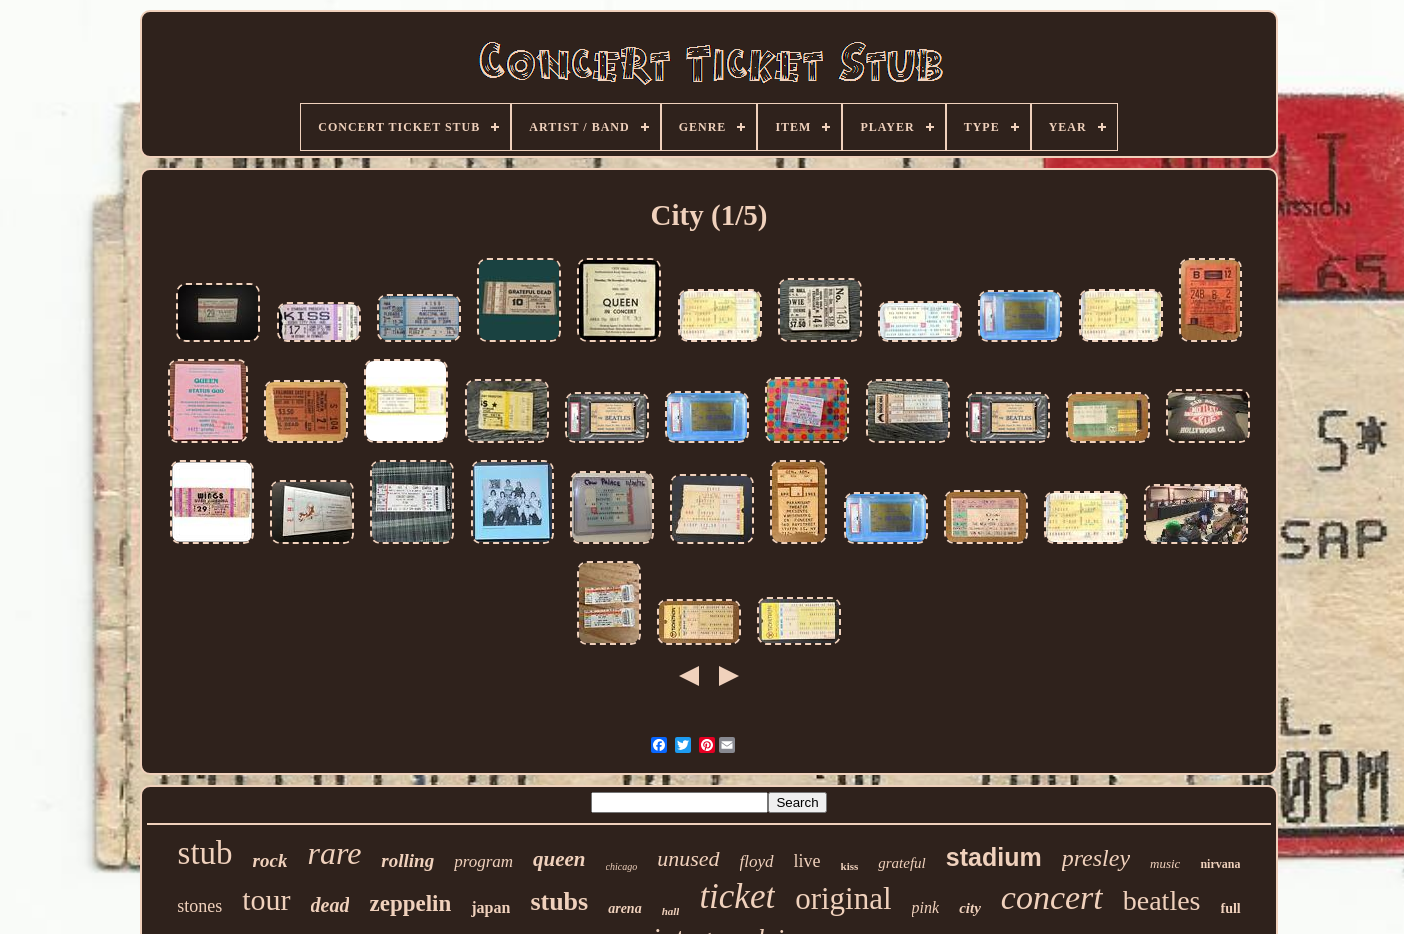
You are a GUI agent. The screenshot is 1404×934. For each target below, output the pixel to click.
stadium (994, 857)
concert (1052, 897)
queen (559, 859)
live (807, 861)
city (970, 908)
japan (490, 907)
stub (205, 853)
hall (671, 911)
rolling (407, 860)
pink (926, 907)
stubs (559, 901)
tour (266, 899)
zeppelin (410, 903)
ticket (737, 896)
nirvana (1220, 864)
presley (1096, 858)
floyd (757, 861)
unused (688, 858)
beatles (1162, 900)
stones (199, 906)
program (483, 861)
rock (270, 860)
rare (334, 853)
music (1165, 863)
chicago (622, 866)
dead (330, 905)
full (1231, 908)
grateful (902, 863)
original (843, 898)
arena (624, 908)
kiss (850, 866)
